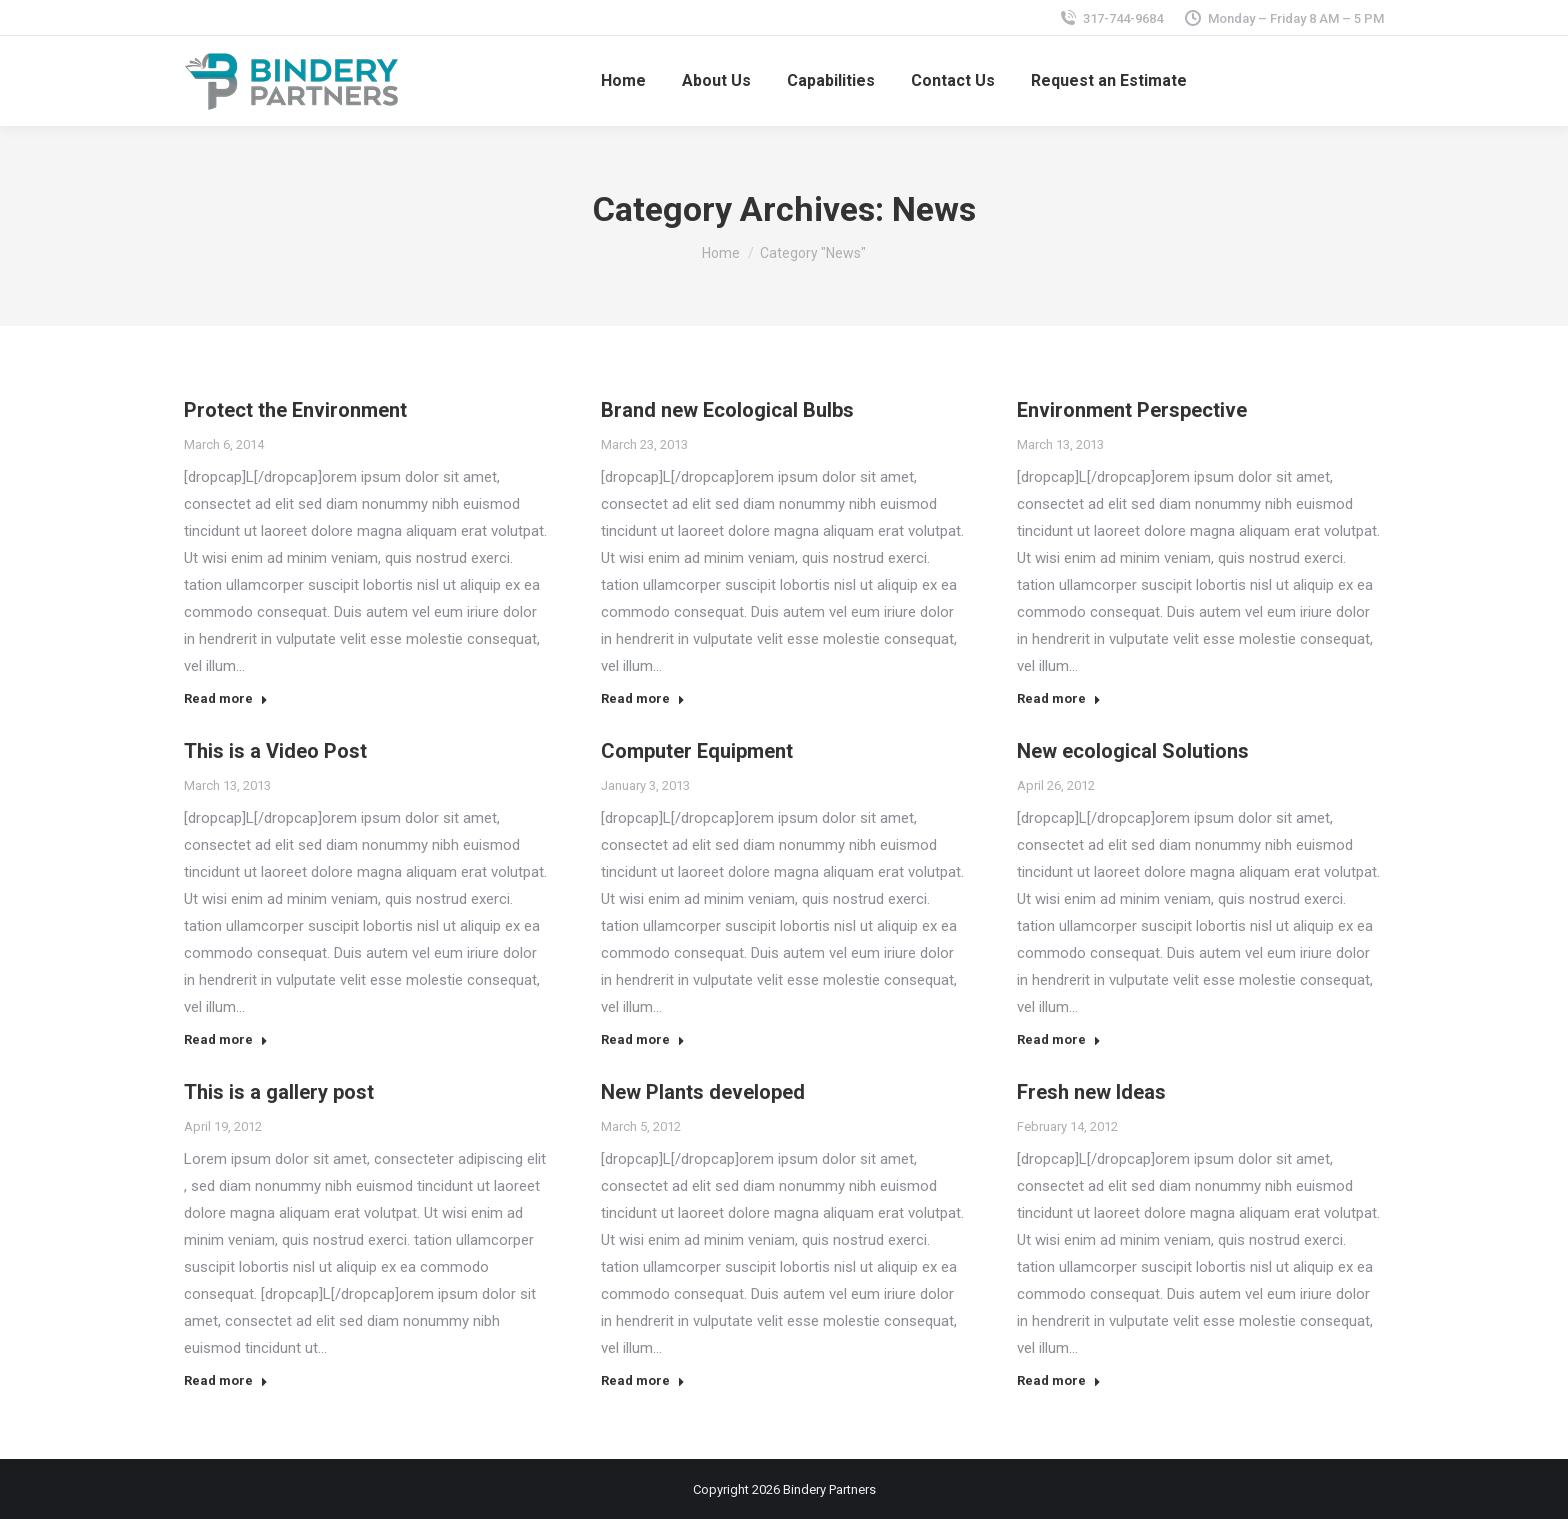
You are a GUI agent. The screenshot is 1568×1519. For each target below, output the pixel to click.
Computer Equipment (697, 751)
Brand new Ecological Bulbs (727, 410)
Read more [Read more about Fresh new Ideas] (1059, 1380)
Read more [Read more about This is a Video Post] (226, 1039)
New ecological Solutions (1133, 751)
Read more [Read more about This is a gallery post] (226, 1380)
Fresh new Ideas (1091, 1092)
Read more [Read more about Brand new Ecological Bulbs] (643, 698)
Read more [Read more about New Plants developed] (643, 1380)
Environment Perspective (1132, 410)
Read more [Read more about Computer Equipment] (643, 1039)
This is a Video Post (275, 751)
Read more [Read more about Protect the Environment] (226, 698)
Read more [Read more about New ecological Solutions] (1059, 1039)
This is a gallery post (279, 1092)
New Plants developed (703, 1092)
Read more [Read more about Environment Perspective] (1059, 698)
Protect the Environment (295, 410)
